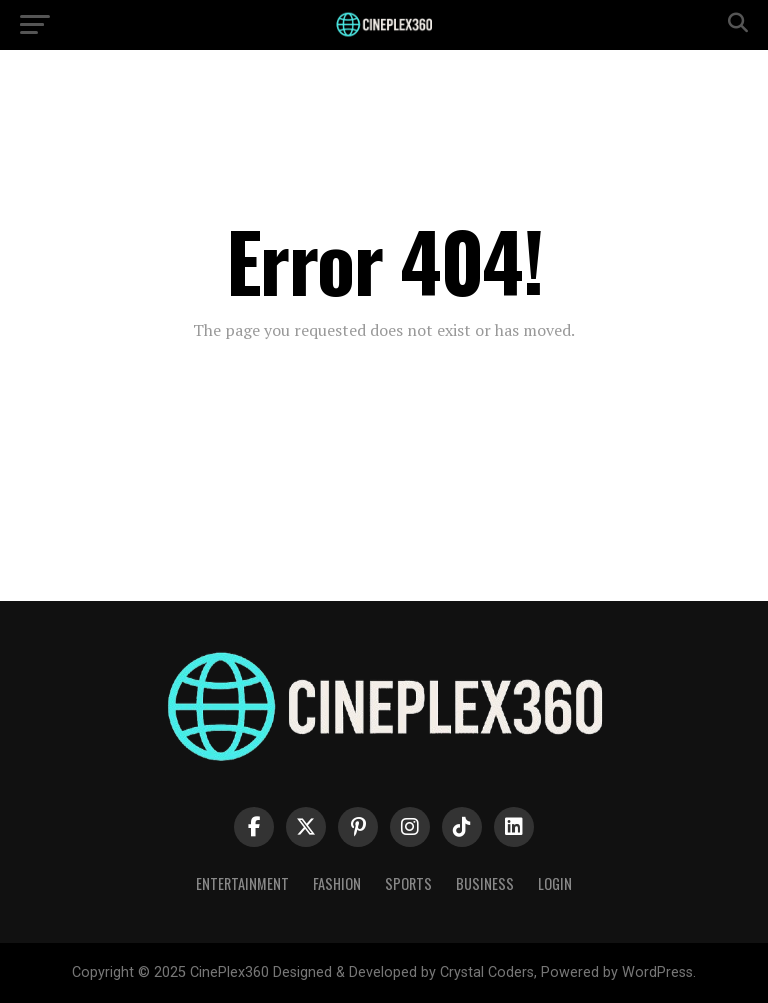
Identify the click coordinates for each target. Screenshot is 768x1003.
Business (485, 883)
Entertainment (242, 883)
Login (555, 883)
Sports (408, 883)
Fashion (337, 883)
